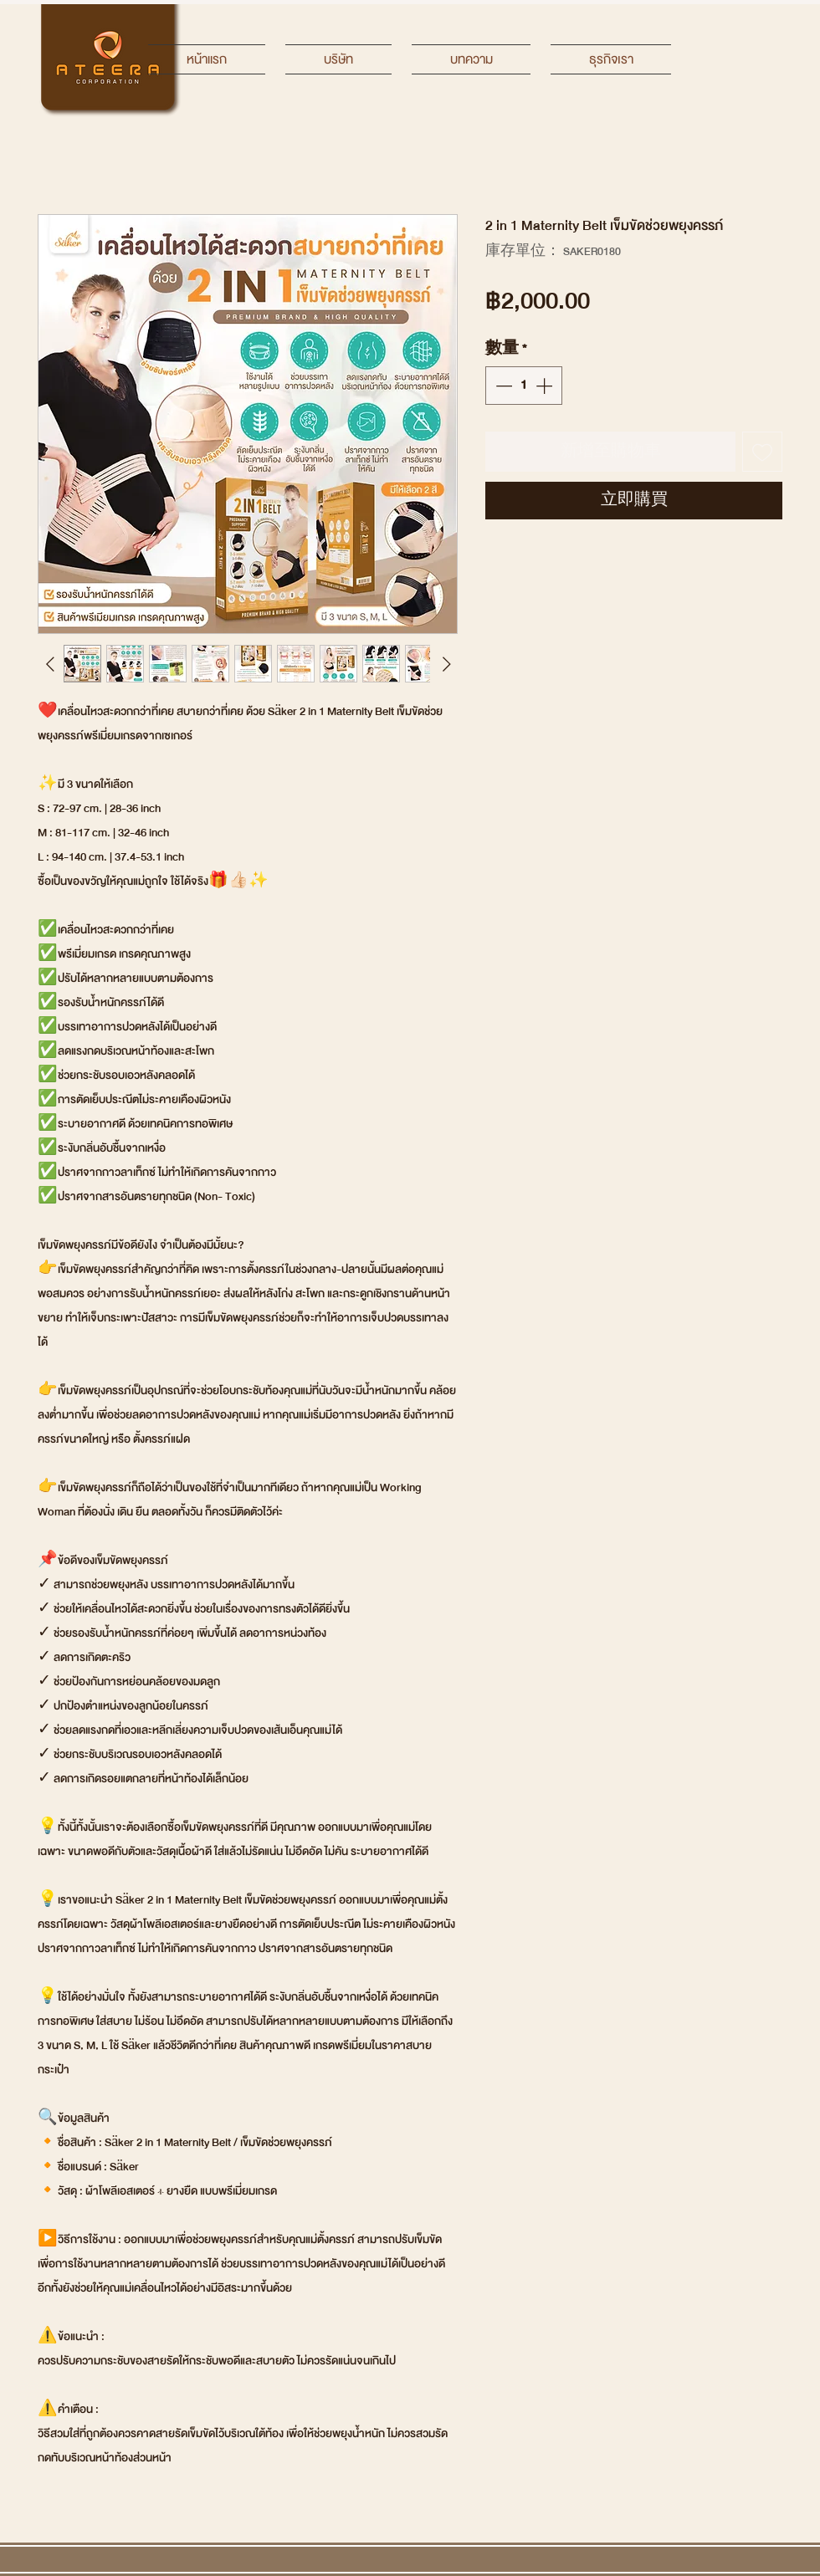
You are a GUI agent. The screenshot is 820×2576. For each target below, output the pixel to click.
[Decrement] (502, 385)
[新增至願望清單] (762, 452)
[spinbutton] (523, 385)
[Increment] (545, 385)
